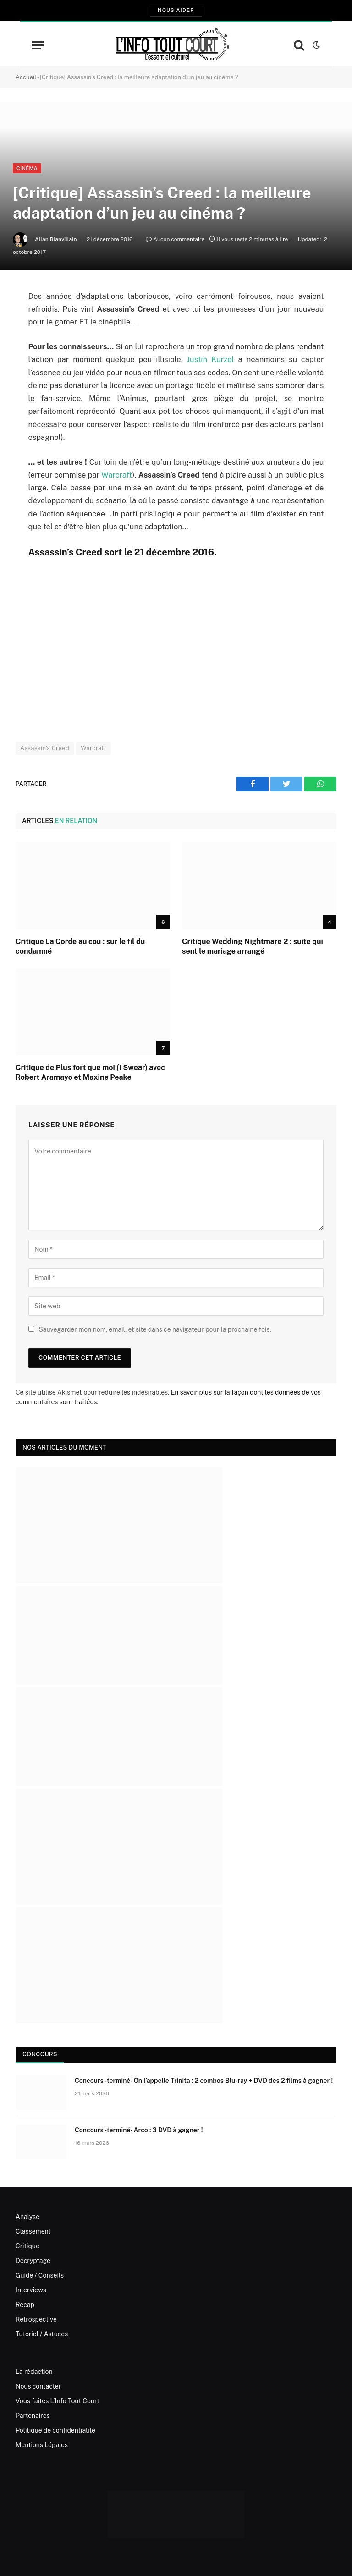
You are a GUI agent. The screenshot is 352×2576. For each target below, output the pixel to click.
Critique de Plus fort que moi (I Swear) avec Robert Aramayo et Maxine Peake (90, 1072)
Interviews (31, 2290)
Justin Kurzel (210, 359)
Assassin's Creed (44, 748)
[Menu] (38, 45)
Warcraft (116, 474)
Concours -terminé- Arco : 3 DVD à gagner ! (139, 2130)
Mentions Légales (42, 2445)
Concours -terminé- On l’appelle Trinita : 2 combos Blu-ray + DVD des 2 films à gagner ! (204, 2080)
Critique (27, 2246)
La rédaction (34, 2371)
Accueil (26, 77)
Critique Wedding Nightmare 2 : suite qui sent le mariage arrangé (252, 946)
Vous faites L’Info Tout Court (57, 2401)
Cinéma (27, 168)
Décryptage (33, 2260)
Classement (33, 2231)
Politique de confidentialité (55, 2430)
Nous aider (176, 10)
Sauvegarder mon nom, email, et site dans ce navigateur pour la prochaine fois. (154, 1329)
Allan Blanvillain (56, 239)
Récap (25, 2304)
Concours (39, 2054)
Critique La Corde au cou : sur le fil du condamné (80, 946)
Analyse (27, 2216)
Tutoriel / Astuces (42, 2334)
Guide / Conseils (40, 2275)
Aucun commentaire (175, 239)
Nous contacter (38, 2386)
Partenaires (33, 2415)
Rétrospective (36, 2319)
